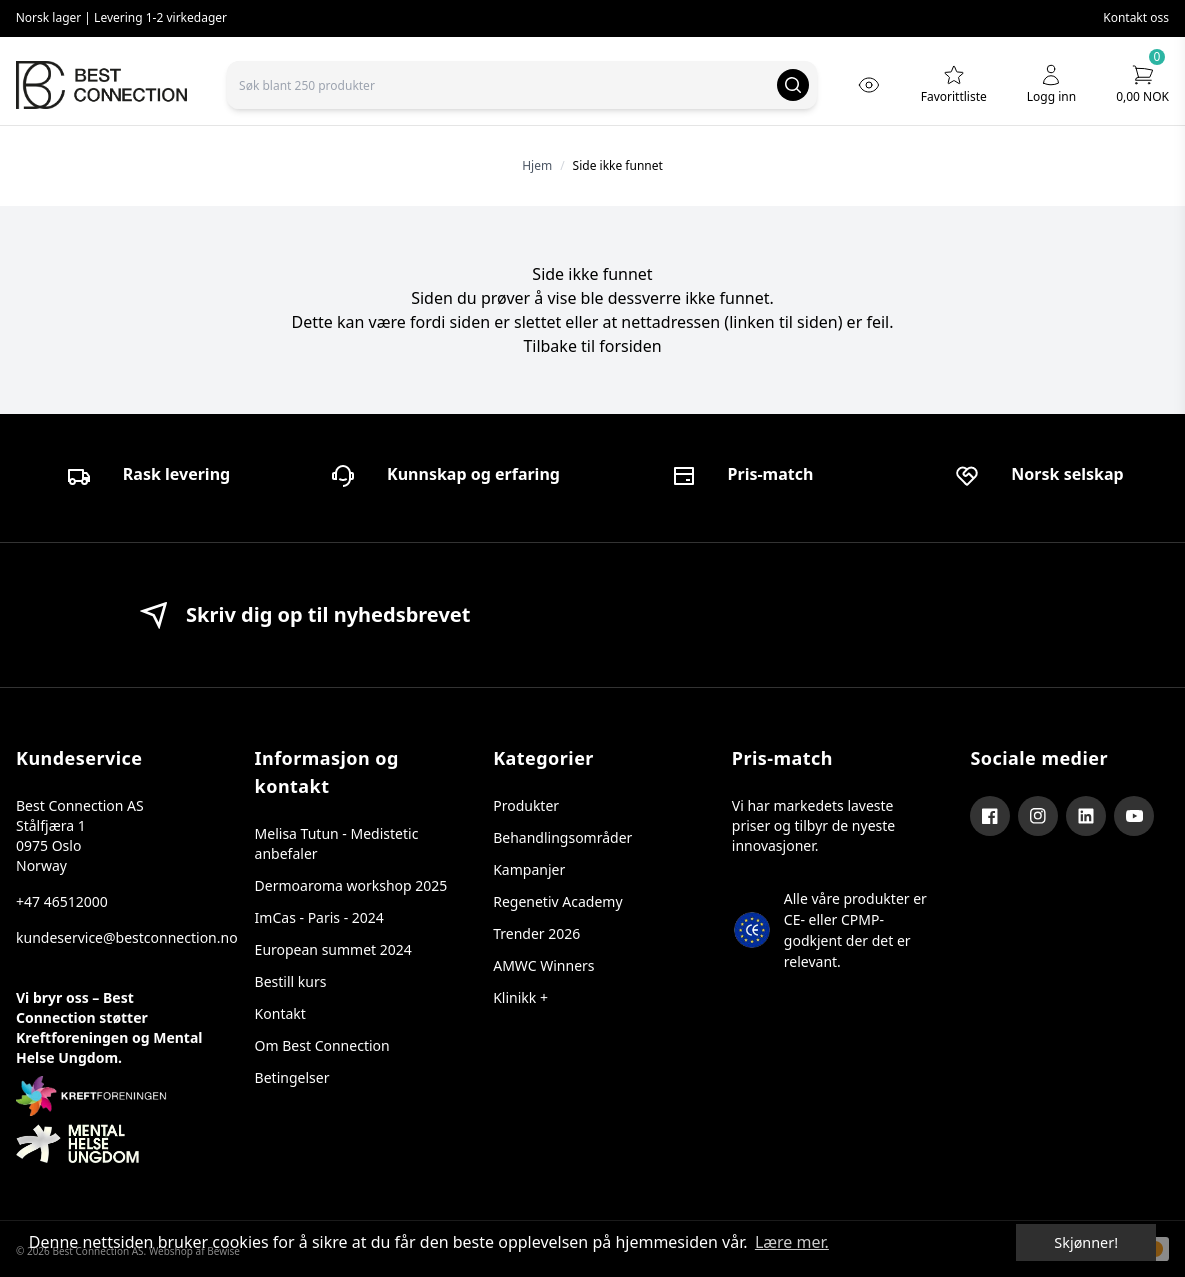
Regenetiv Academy (557, 901)
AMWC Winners (543, 965)
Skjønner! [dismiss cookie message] (1086, 1242)
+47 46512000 (62, 901)
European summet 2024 (333, 949)
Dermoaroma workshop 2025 (351, 885)
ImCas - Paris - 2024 (319, 917)
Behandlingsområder (562, 837)
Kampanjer (529, 869)
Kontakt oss (1136, 17)
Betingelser (292, 1077)
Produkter (526, 805)
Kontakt (280, 1013)
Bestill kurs (291, 981)
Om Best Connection (322, 1045)
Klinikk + (520, 997)
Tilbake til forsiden (592, 346)
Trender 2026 (536, 933)
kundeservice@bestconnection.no (115, 937)
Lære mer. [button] (792, 1242)
